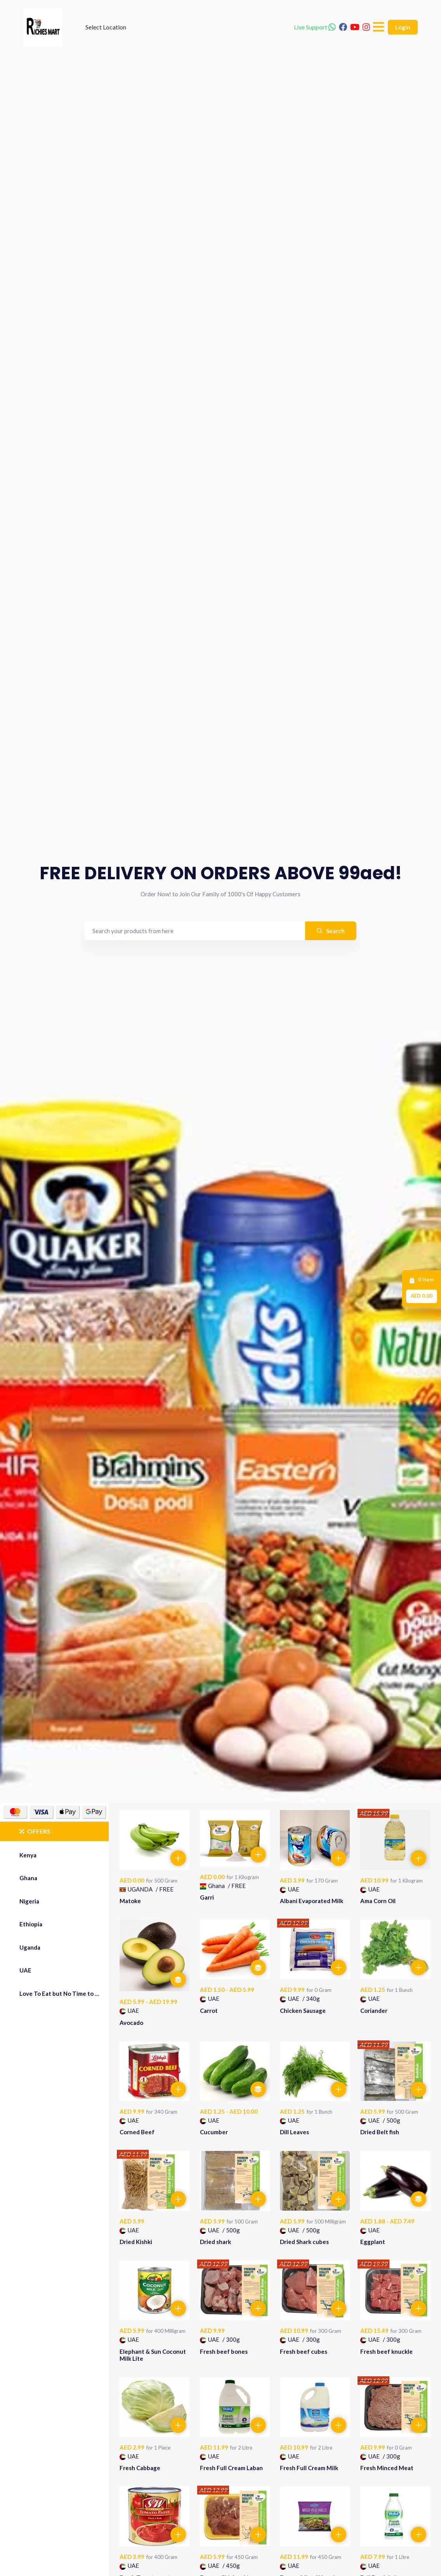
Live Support (315, 27)
